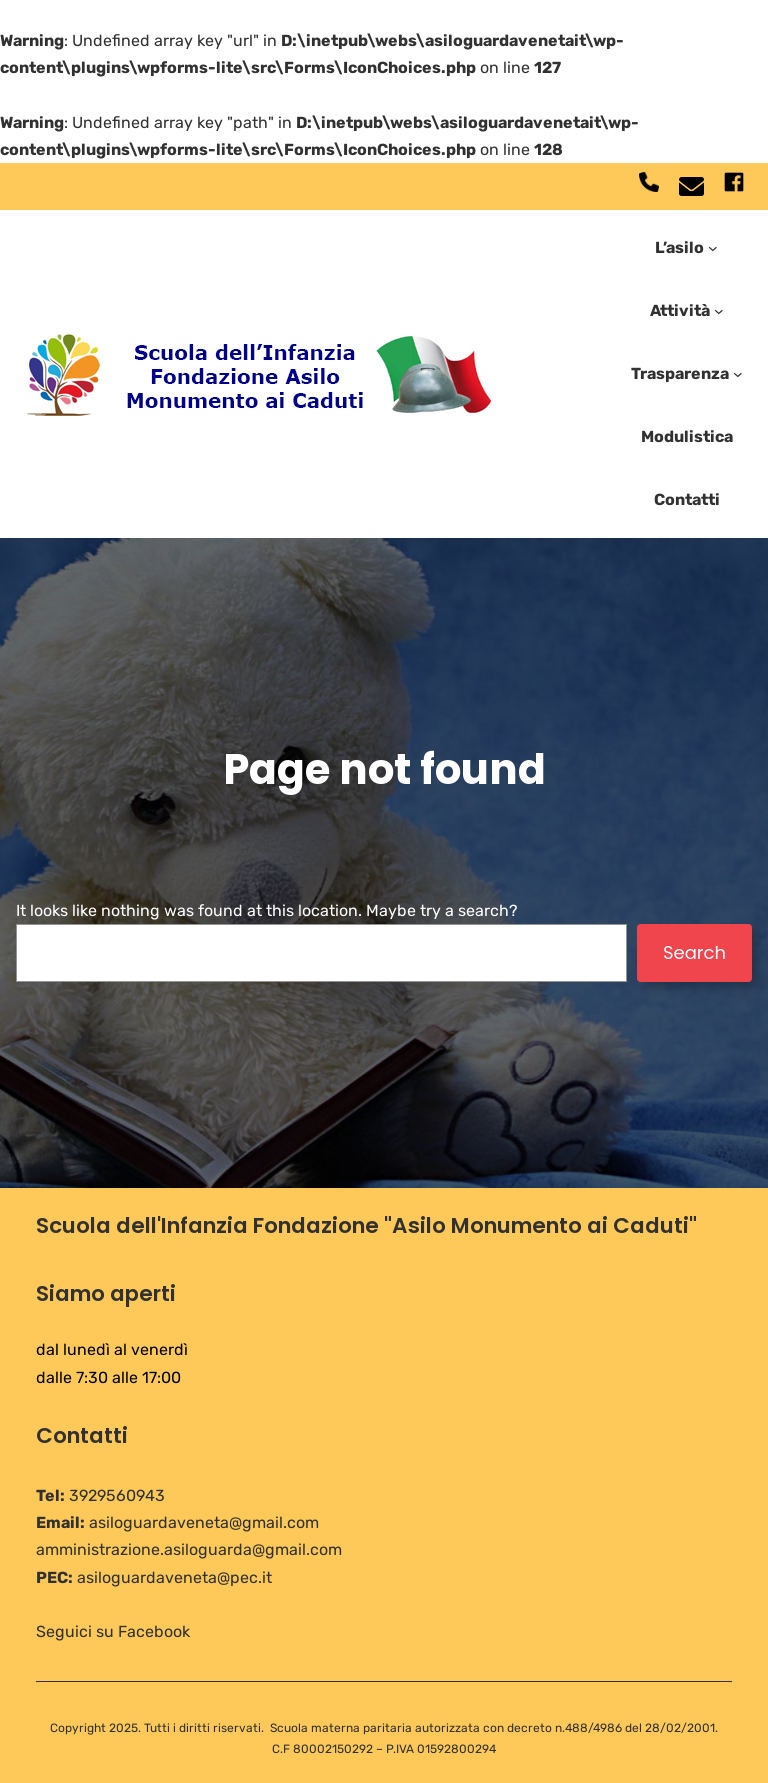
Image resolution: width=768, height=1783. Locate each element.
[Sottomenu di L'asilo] (713, 247)
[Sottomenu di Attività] (719, 311)
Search (694, 952)
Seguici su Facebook (113, 1631)
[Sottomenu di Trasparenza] (738, 374)
